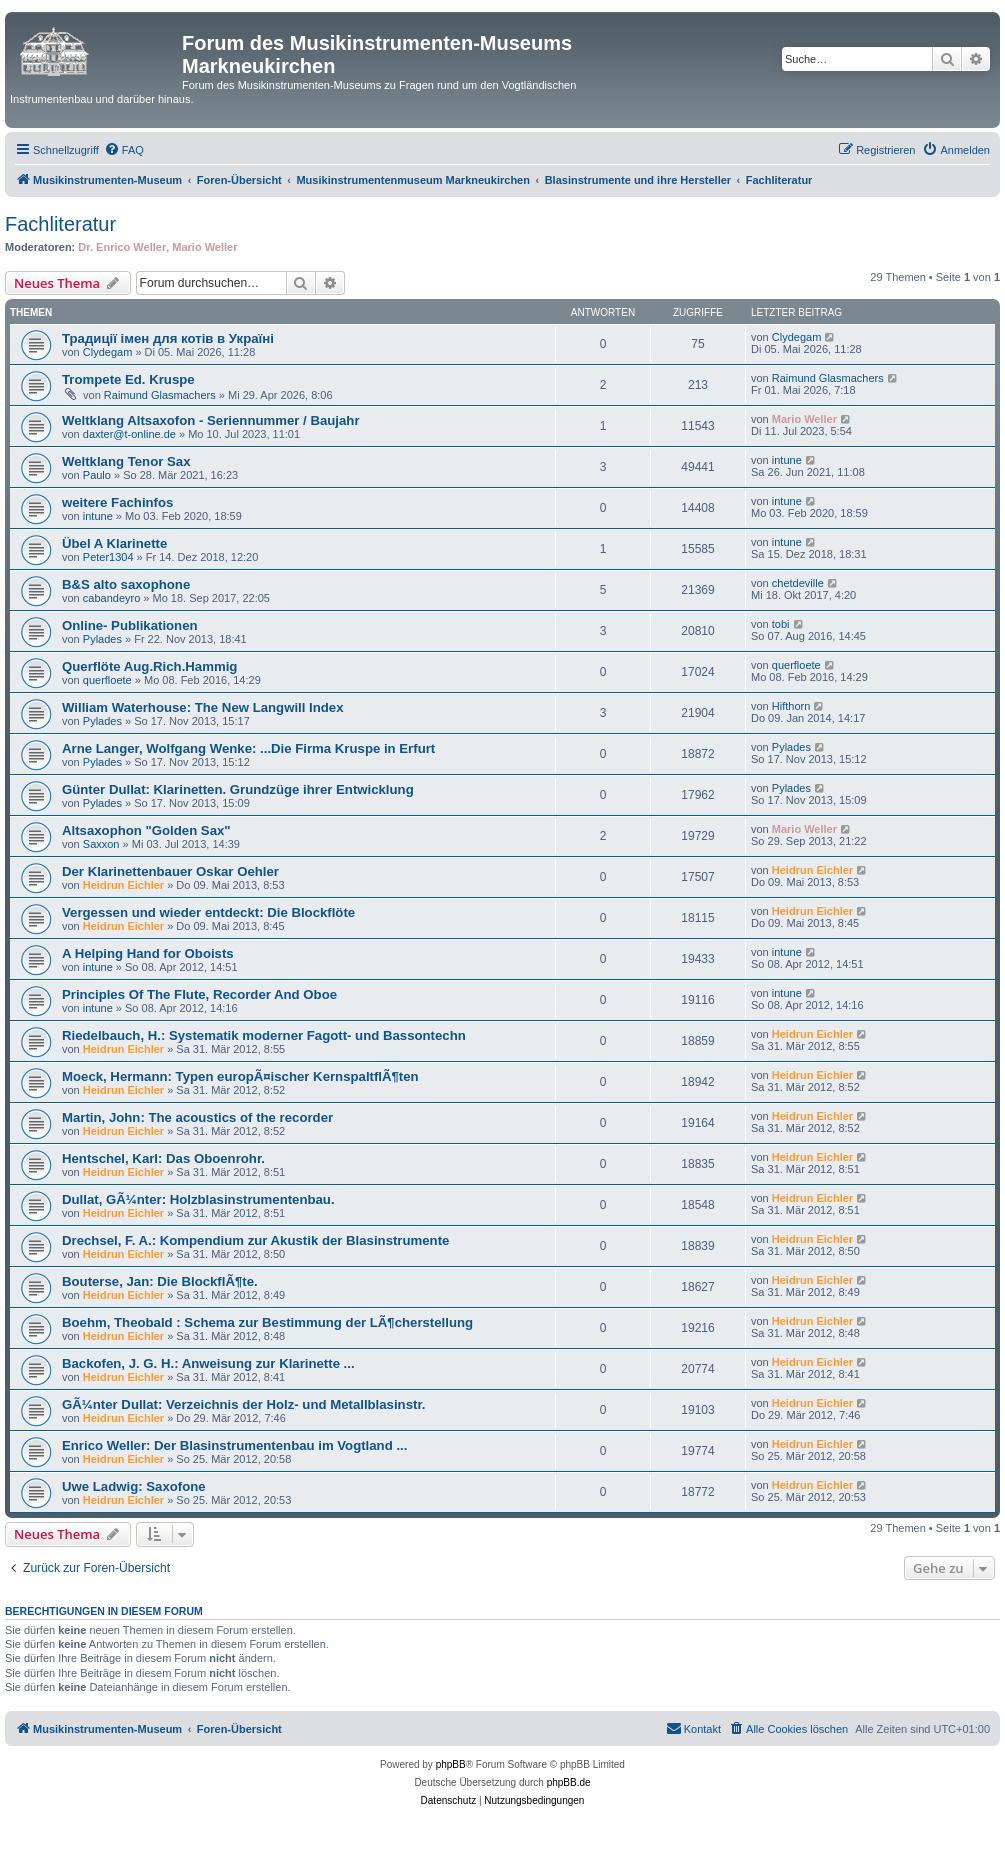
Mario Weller (204, 247)
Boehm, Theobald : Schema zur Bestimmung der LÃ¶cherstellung (267, 1322)
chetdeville (798, 583)
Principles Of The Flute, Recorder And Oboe (199, 994)
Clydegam (108, 352)
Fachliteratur (60, 224)
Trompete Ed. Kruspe (128, 379)
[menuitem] (124, 150)
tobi (781, 624)
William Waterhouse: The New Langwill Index (203, 707)
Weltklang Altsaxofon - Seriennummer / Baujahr (211, 420)
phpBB (451, 1764)
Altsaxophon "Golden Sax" (146, 830)
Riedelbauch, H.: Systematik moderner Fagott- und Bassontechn (264, 1035)
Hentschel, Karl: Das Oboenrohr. (163, 1158)
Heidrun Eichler (123, 885)
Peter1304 (108, 557)
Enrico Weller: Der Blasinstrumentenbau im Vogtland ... (234, 1445)
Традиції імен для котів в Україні (168, 338)
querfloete (107, 680)
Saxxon (101, 844)
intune (787, 460)
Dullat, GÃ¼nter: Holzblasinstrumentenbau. (198, 1199)
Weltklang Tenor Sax (126, 461)
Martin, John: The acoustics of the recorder (197, 1117)
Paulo (97, 475)
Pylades (102, 639)
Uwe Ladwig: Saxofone (134, 1486)
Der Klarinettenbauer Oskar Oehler (170, 871)
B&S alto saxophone (126, 584)
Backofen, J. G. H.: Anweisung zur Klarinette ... (208, 1363)
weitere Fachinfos (117, 502)
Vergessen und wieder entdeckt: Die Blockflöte (208, 912)
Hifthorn (791, 706)
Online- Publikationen (130, 625)
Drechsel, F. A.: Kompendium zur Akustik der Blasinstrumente (255, 1240)
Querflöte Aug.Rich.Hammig (149, 666)
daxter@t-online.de (129, 434)
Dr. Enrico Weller (122, 247)
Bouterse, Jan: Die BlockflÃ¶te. (160, 1281)
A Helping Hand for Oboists (148, 953)
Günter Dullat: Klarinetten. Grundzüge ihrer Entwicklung (238, 789)
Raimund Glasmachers (160, 395)
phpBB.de (569, 1782)
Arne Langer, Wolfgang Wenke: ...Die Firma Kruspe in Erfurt (248, 748)
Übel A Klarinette (114, 543)
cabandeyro (112, 598)
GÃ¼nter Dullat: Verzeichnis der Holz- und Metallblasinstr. (243, 1404)
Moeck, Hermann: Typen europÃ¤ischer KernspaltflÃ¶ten (240, 1076)
